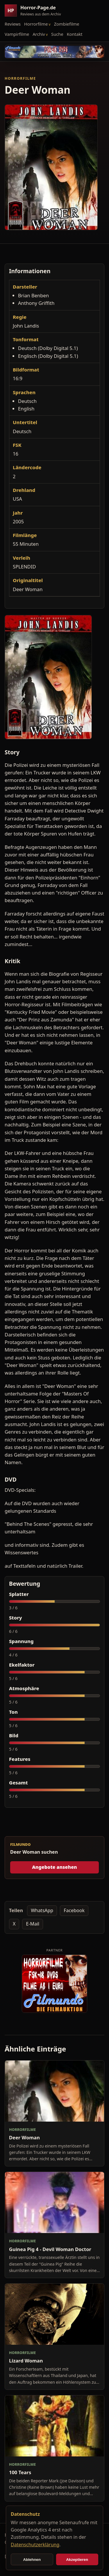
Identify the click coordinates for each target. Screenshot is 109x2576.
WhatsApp (42, 1910)
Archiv (39, 34)
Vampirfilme (17, 34)
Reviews (13, 24)
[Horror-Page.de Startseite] (35, 10)
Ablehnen (32, 2559)
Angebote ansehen (54, 1867)
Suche (57, 34)
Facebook (74, 1910)
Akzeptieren (77, 2559)
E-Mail (32, 1924)
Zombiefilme (66, 24)
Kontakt (75, 34)
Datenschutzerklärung (35, 2544)
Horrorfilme (36, 24)
